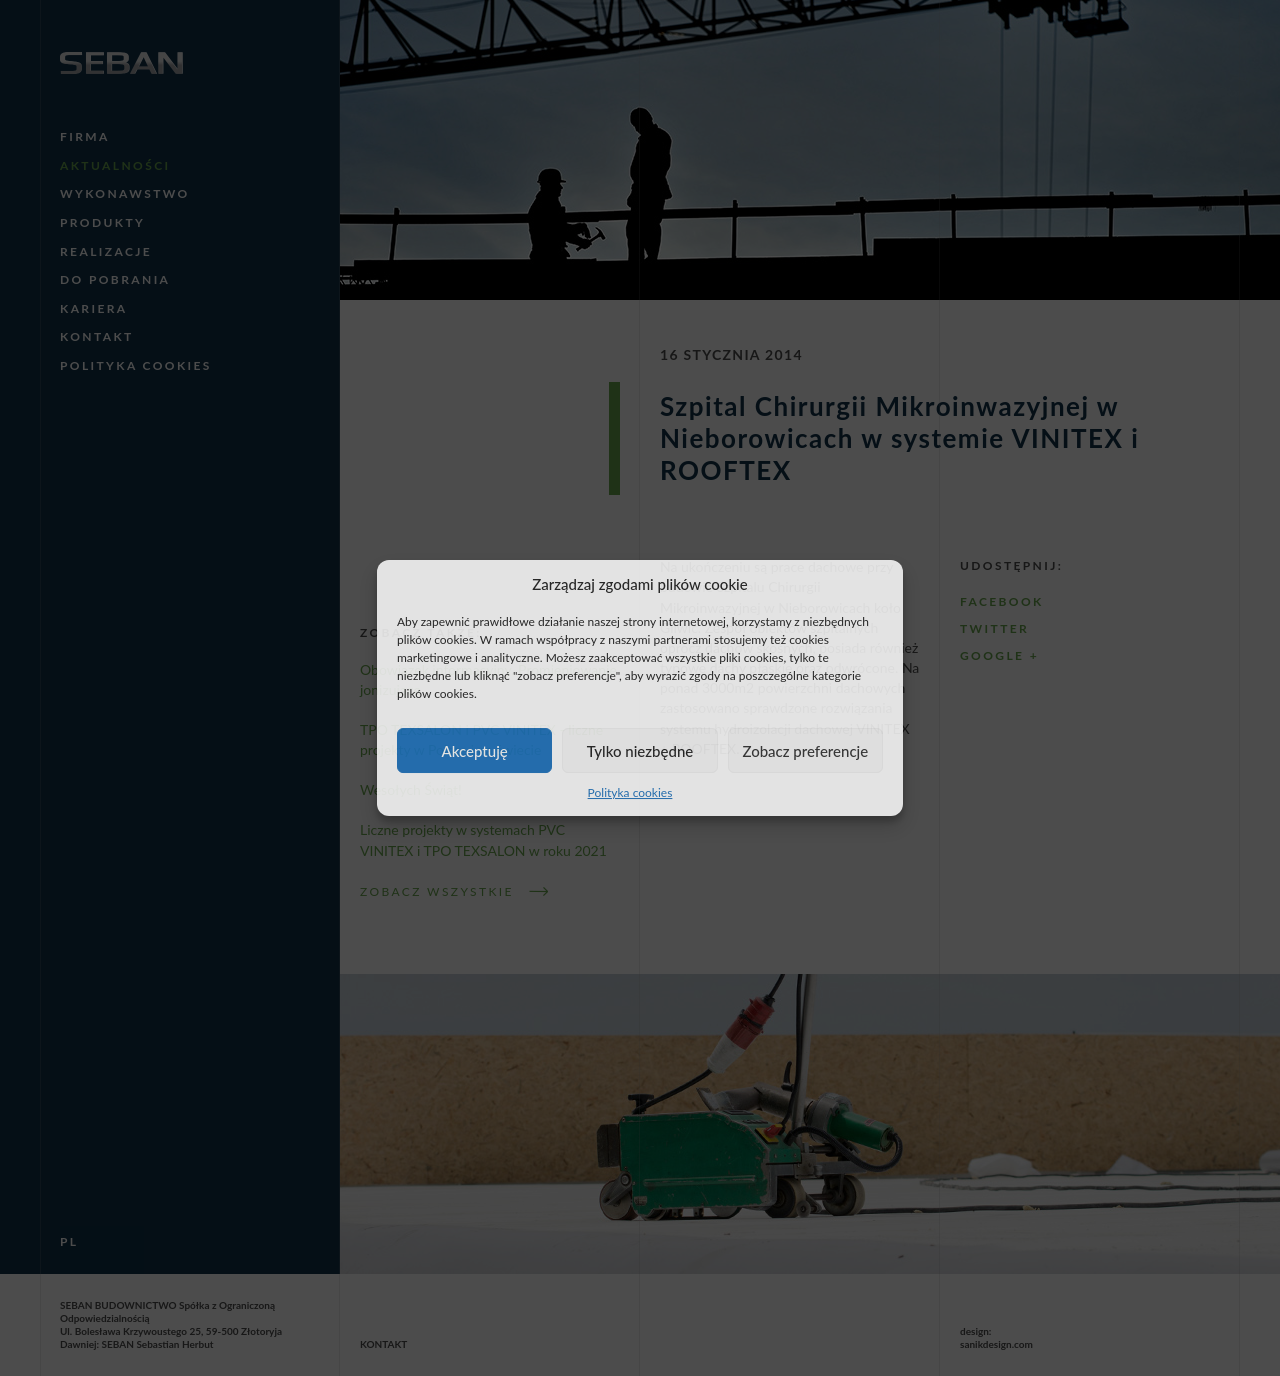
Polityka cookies (630, 792)
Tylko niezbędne (640, 751)
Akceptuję (475, 751)
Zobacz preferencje (805, 751)
